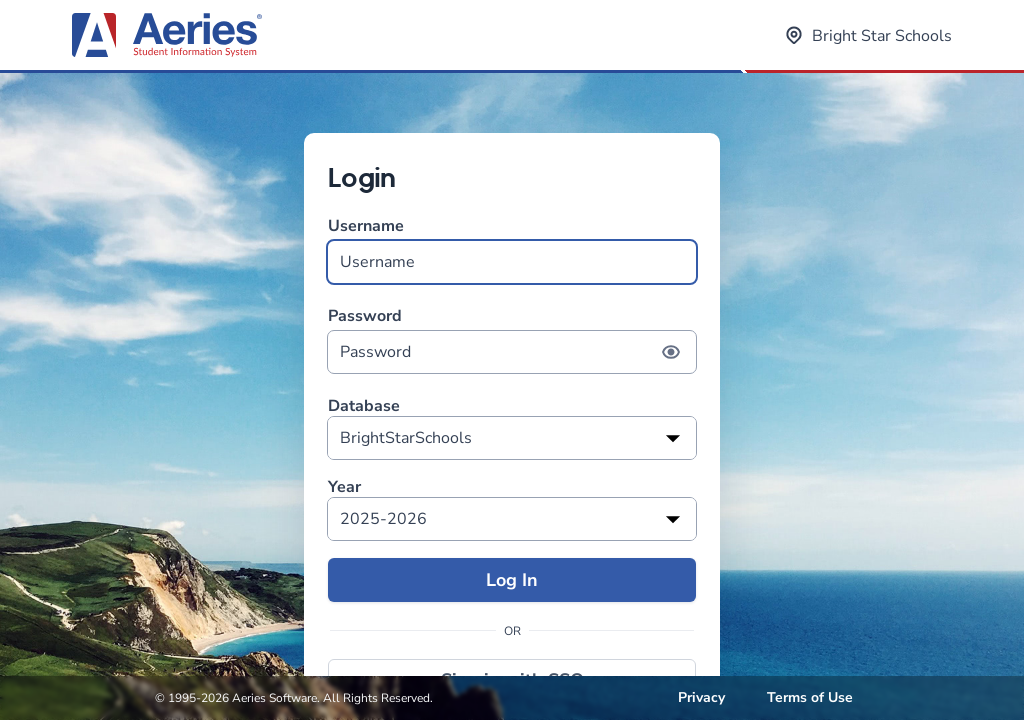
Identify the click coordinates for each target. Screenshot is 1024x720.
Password (512, 339)
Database (364, 406)
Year (344, 487)
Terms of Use (810, 697)
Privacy (701, 697)
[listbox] (512, 438)
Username (512, 249)
